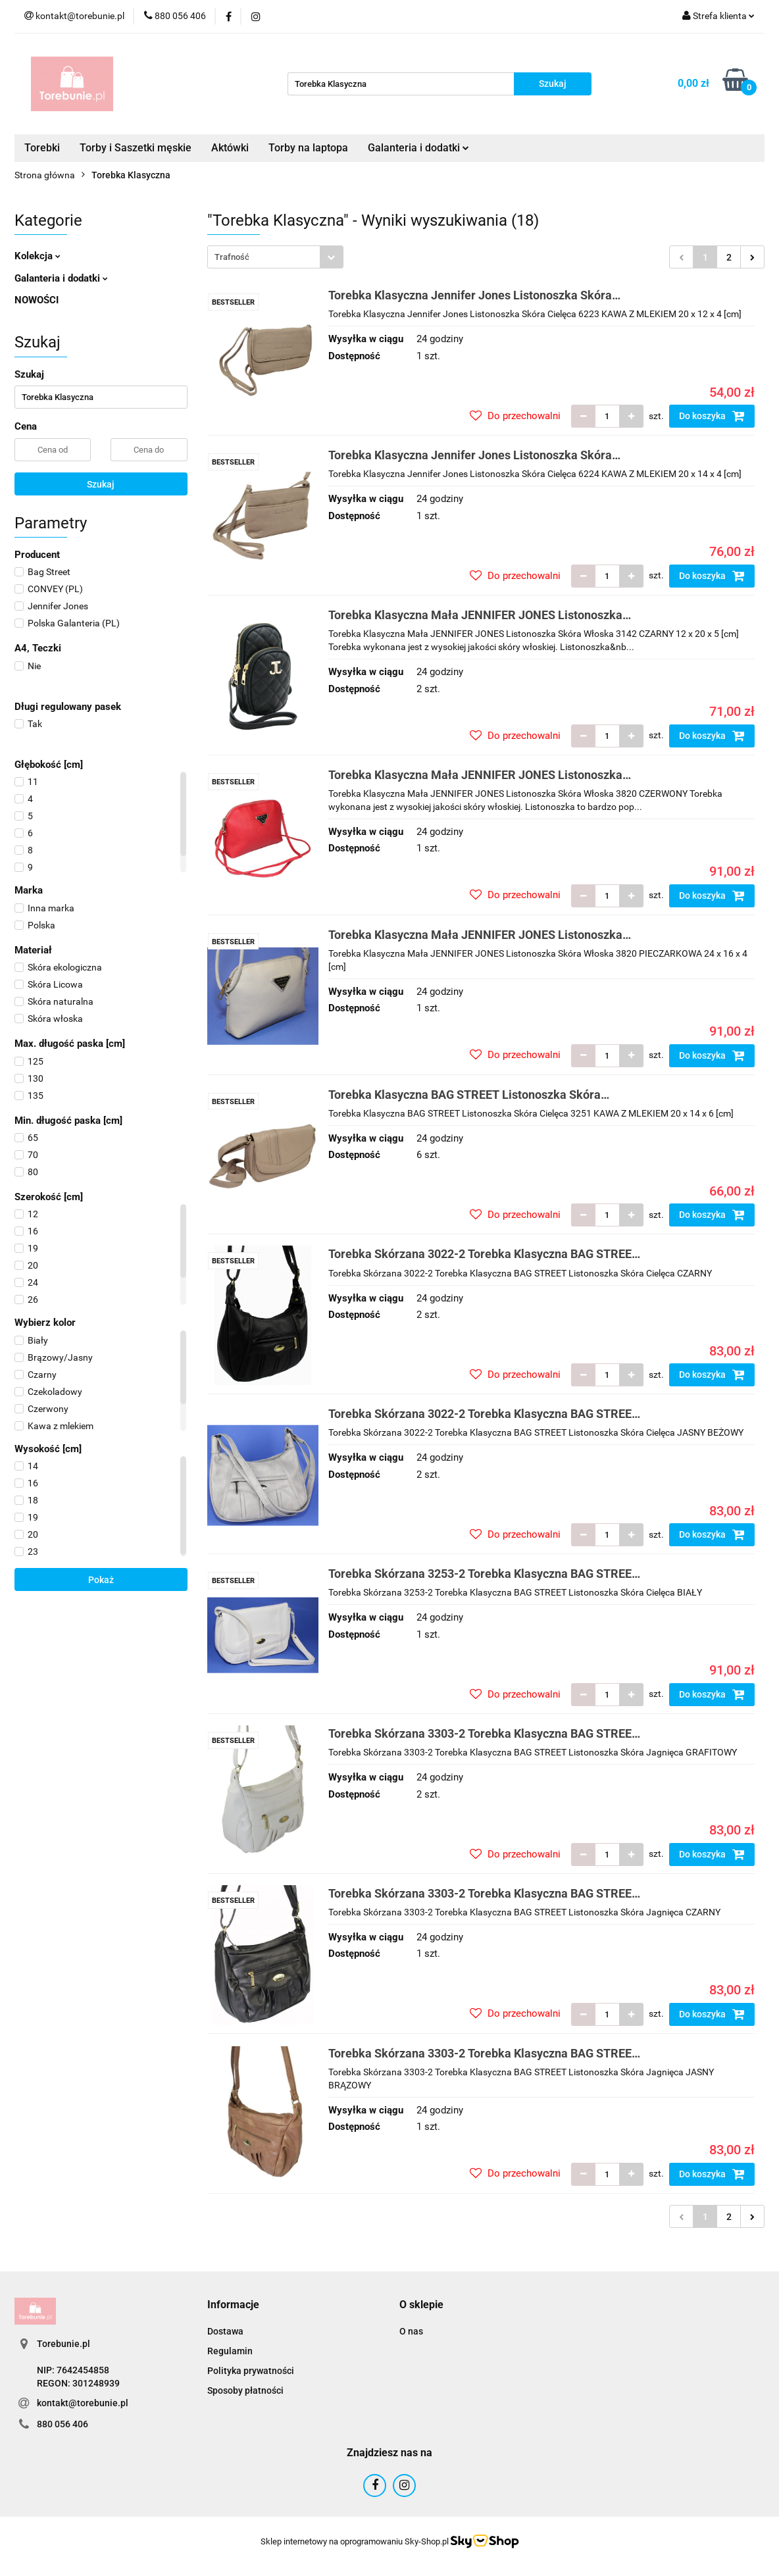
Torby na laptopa (308, 147)
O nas (411, 2331)
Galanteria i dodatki (418, 147)
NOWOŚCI (36, 300)
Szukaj (100, 484)
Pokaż (101, 1580)
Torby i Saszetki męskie (135, 147)
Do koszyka (712, 415)
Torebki (42, 147)
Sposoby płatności (245, 2390)
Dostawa (225, 2331)
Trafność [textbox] (231, 257)
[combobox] (275, 256)
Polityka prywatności (250, 2370)
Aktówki (230, 147)
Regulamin (230, 2351)
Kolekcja (37, 256)
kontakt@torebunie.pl (82, 2403)
